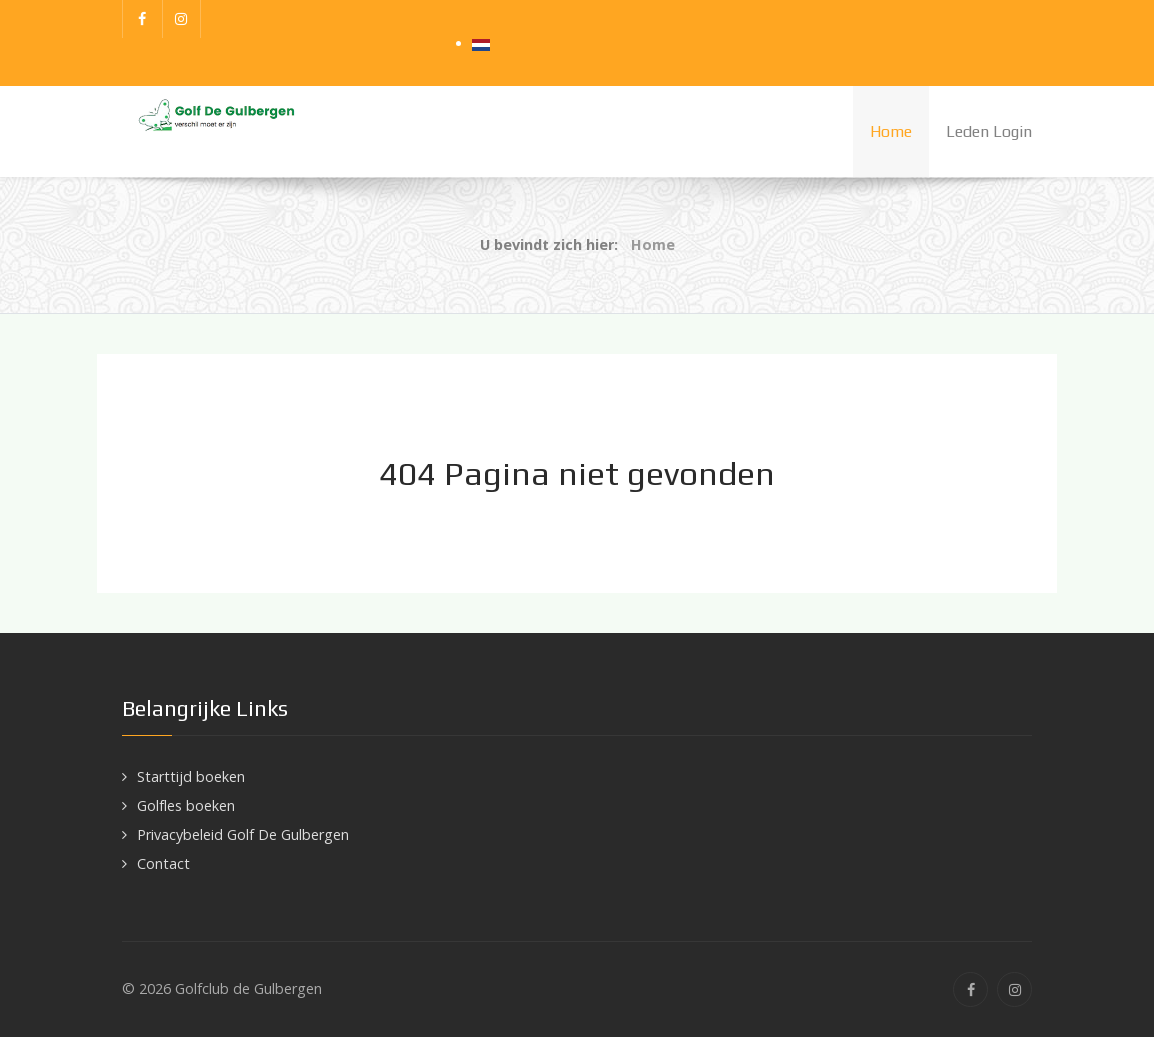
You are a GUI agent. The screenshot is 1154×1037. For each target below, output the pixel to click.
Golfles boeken (186, 805)
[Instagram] (182, 19)
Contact (163, 863)
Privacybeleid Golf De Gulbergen (243, 834)
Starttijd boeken (191, 776)
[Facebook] (142, 19)
